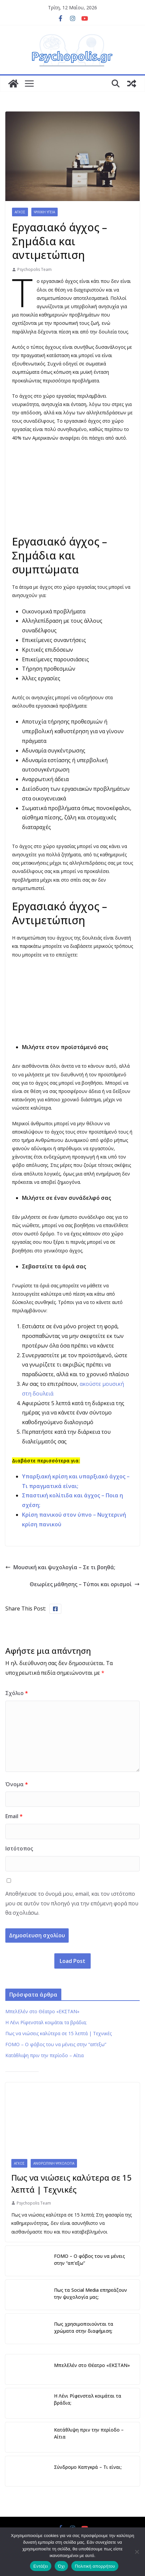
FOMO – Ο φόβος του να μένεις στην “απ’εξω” (55, 2044)
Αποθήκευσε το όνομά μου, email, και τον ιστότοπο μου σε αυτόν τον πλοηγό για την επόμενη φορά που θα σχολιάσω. (71, 1903)
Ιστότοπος (19, 1848)
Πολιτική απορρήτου (95, 2566)
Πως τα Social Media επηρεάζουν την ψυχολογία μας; (90, 2293)
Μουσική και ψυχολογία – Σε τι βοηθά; (60, 1567)
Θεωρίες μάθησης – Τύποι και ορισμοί (85, 1584)
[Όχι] (136, 2551)
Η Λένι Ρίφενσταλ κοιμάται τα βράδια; (46, 2022)
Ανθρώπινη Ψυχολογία (53, 2163)
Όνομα (16, 1784)
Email (14, 1816)
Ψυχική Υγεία (44, 212)
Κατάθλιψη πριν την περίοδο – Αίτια (44, 2055)
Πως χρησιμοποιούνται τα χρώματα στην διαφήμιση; (83, 2327)
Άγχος (20, 212)
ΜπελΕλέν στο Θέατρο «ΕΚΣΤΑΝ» (42, 2011)
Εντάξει (40, 2566)
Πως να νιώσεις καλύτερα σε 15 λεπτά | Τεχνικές (58, 2033)
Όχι (61, 2566)
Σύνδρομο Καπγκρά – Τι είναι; (88, 2467)
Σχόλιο (16, 1693)
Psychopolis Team (34, 269)
